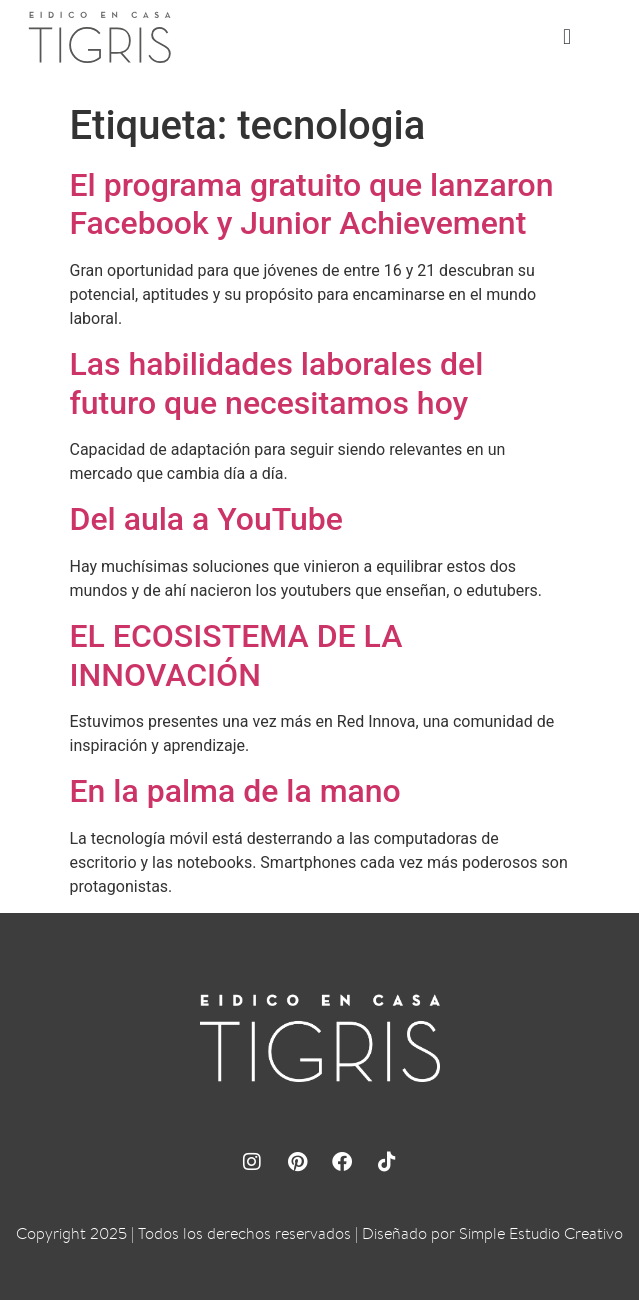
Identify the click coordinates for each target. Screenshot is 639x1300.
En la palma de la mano (235, 791)
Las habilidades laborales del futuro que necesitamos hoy (277, 383)
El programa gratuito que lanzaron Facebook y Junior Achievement (312, 204)
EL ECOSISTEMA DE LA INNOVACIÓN (236, 655)
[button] (567, 37)
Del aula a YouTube (206, 519)
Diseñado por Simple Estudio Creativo (492, 1233)
